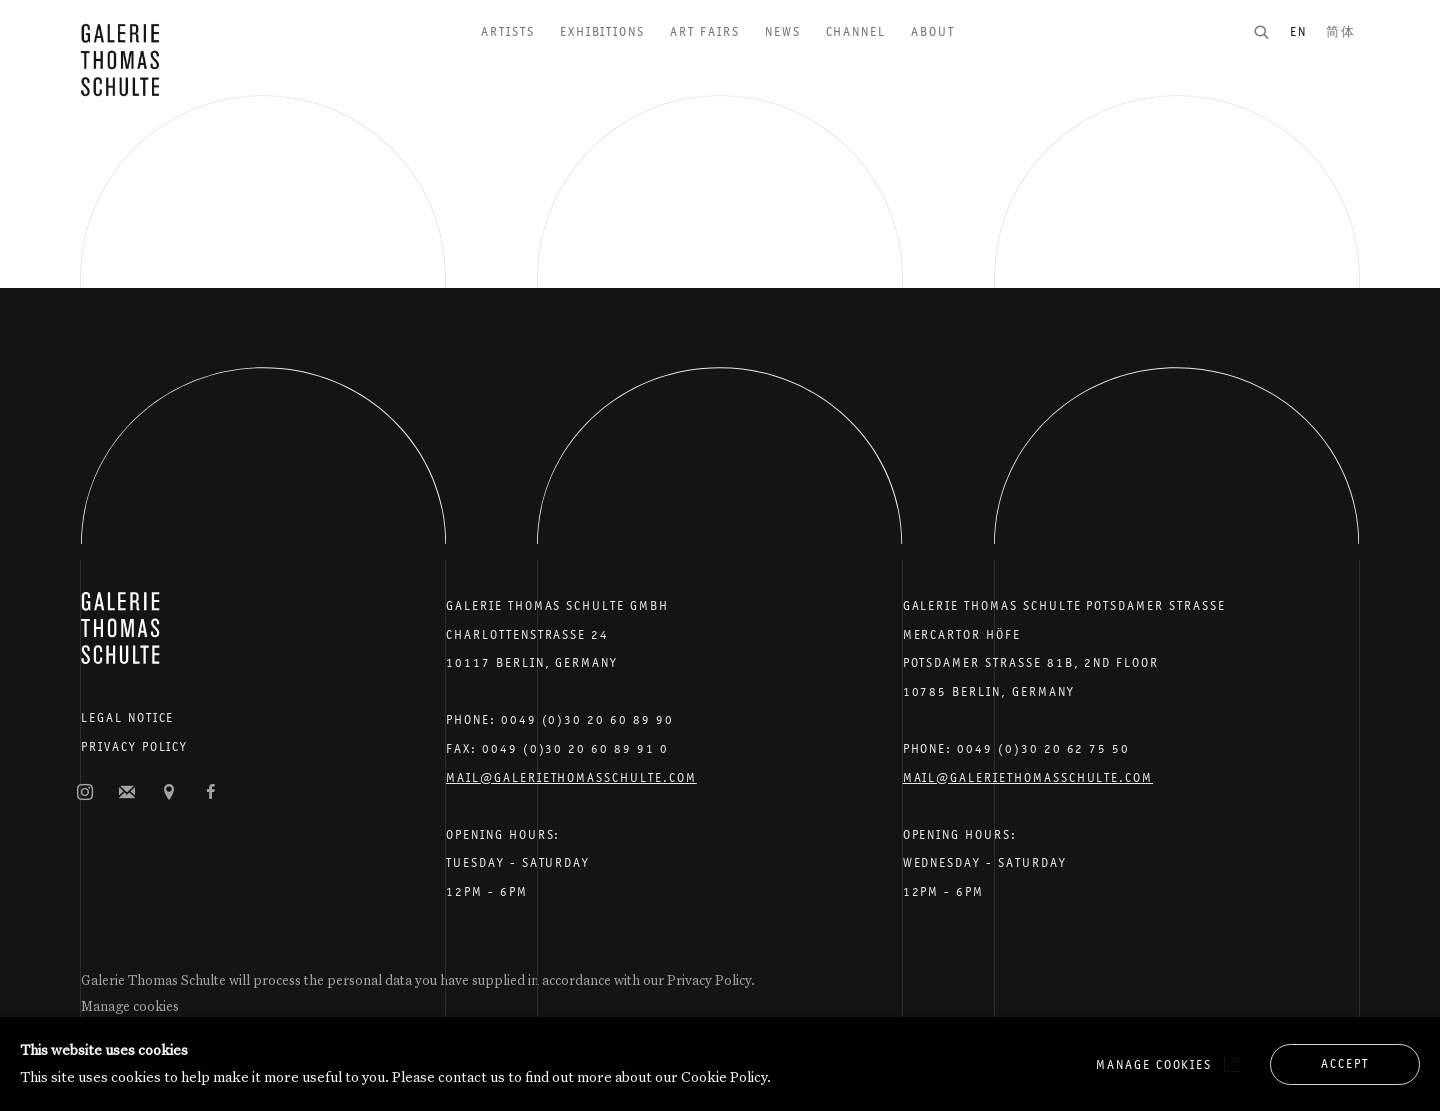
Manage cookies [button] (130, 1006)
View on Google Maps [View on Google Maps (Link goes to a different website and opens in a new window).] (169, 793)
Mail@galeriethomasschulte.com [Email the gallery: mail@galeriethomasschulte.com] (571, 777)
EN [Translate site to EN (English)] (1298, 31)
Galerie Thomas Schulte (120, 60)
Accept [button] (1345, 1063)
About (933, 31)
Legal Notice (127, 717)
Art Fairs (705, 31)
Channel (856, 31)
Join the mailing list (127, 793)
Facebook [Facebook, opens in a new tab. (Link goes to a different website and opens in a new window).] (211, 793)
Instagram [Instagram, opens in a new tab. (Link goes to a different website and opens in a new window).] (85, 793)
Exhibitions (602, 31)
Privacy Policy (134, 746)
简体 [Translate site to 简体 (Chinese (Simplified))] (1341, 31)
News (783, 31)
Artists (508, 31)
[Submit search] (1271, 31)
